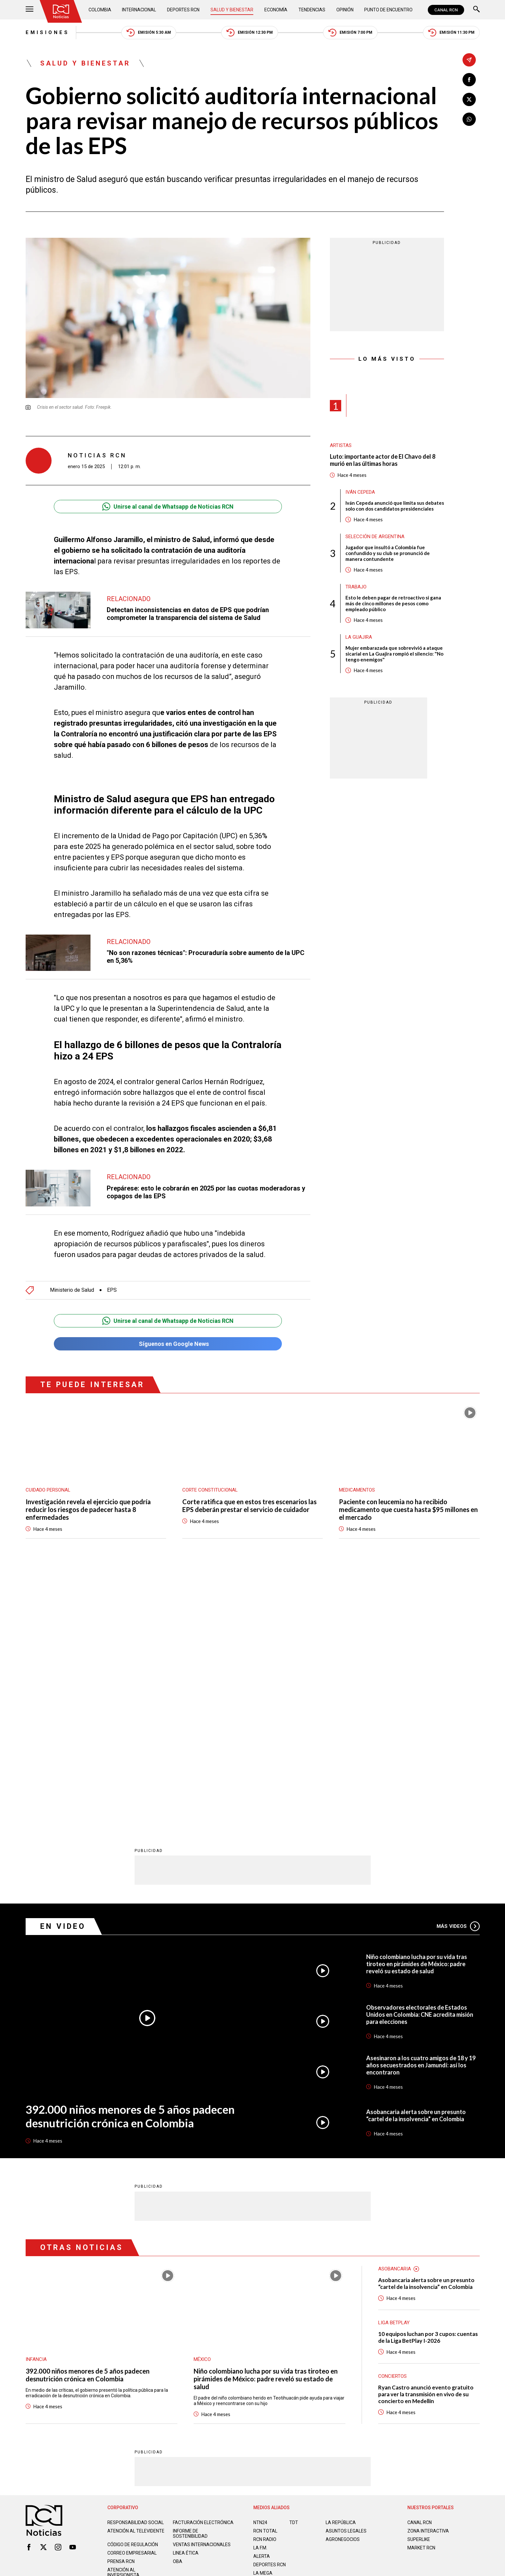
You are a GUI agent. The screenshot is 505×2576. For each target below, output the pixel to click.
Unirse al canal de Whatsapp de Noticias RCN (168, 506)
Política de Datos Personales (238, 2341)
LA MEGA (262, 2312)
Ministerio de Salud (72, 1287)
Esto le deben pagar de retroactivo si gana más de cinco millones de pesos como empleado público (393, 603)
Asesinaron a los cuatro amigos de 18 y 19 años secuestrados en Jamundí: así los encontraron (420, 1804)
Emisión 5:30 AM (148, 33)
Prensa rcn (121, 2300)
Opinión (345, 9)
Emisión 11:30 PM (451, 33)
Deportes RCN (183, 9)
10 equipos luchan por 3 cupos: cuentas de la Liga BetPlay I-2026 (428, 2076)
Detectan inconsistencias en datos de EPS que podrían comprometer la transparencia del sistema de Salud (188, 614)
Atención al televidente (135, 2269)
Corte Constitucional (210, 1487)
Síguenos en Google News (168, 1340)
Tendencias (311, 9)
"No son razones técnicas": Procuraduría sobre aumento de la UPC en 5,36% (206, 953)
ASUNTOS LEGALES (346, 2269)
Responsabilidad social (135, 2261)
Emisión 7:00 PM (350, 33)
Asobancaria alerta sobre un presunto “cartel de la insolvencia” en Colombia (416, 1854)
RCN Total (265, 2269)
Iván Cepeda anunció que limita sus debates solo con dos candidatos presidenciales (394, 506)
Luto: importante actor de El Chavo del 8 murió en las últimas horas (382, 460)
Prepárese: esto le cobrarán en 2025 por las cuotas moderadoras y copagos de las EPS (206, 1189)
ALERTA (261, 2295)
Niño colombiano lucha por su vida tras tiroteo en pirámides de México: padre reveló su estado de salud (416, 1702)
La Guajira (358, 637)
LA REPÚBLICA (341, 2261)
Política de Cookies (299, 2341)
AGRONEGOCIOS (343, 2278)
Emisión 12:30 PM (249, 33)
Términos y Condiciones (355, 2341)
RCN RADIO (264, 2278)
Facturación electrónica (203, 2261)
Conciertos (392, 2115)
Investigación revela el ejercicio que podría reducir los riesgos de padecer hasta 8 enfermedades (88, 1506)
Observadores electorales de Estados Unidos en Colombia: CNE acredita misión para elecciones (419, 1753)
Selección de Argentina (374, 536)
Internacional (139, 9)
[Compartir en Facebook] (469, 79)
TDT (293, 2261)
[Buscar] (476, 10)
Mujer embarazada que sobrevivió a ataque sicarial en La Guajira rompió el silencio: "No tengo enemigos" (394, 653)
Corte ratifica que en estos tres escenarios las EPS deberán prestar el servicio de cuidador (249, 1502)
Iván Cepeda (360, 492)
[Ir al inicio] (61, 11)
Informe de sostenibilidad (190, 2272)
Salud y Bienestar (231, 9)
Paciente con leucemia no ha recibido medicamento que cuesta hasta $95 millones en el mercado (408, 1506)
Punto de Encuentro (388, 9)
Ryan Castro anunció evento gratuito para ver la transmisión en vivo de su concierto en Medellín (426, 2133)
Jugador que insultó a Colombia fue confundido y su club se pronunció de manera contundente (387, 553)
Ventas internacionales (202, 2283)
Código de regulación (132, 2283)
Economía (275, 9)
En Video (63, 1665)
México (202, 2098)
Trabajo (356, 587)
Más (458, 1665)
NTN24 (260, 2261)
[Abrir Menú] (29, 10)
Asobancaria (394, 2008)
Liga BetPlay (394, 2061)
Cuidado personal (48, 1487)
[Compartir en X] (469, 99)
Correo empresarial (132, 2291)
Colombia (100, 9)
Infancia (36, 2098)
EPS (112, 1287)
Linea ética (185, 2291)
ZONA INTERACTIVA (428, 2269)
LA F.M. (260, 2286)
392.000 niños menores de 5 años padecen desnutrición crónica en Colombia (130, 1855)
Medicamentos (357, 1487)
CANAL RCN (446, 9)
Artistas (341, 445)
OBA (177, 2300)
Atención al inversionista (123, 2311)
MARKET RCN (421, 2286)
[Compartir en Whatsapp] (469, 119)
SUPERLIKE (418, 2278)
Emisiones (47, 32)
